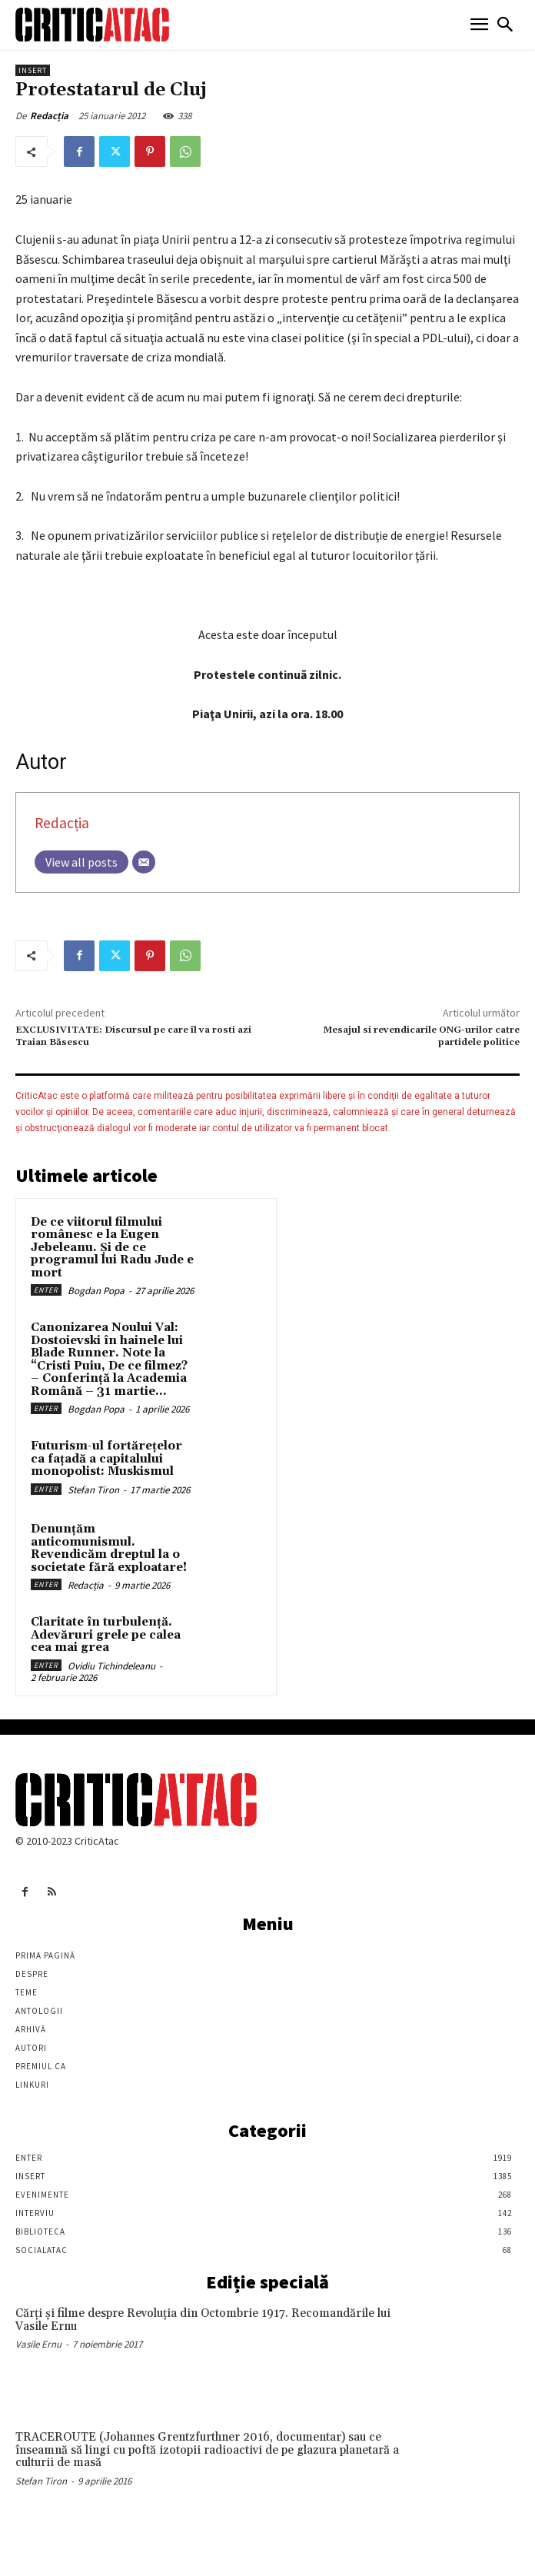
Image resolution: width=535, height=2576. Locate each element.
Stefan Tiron (93, 1489)
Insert (32, 70)
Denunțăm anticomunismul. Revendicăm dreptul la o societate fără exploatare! (109, 1548)
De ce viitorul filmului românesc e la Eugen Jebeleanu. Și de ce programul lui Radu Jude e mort (112, 1247)
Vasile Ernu (38, 2344)
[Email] (143, 862)
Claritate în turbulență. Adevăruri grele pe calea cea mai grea (106, 1635)
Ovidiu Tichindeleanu (111, 1665)
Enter (46, 1290)
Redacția (49, 115)
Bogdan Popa (96, 1290)
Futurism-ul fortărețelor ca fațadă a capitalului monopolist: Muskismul (106, 1459)
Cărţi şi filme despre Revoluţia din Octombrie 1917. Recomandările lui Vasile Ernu (202, 2320)
